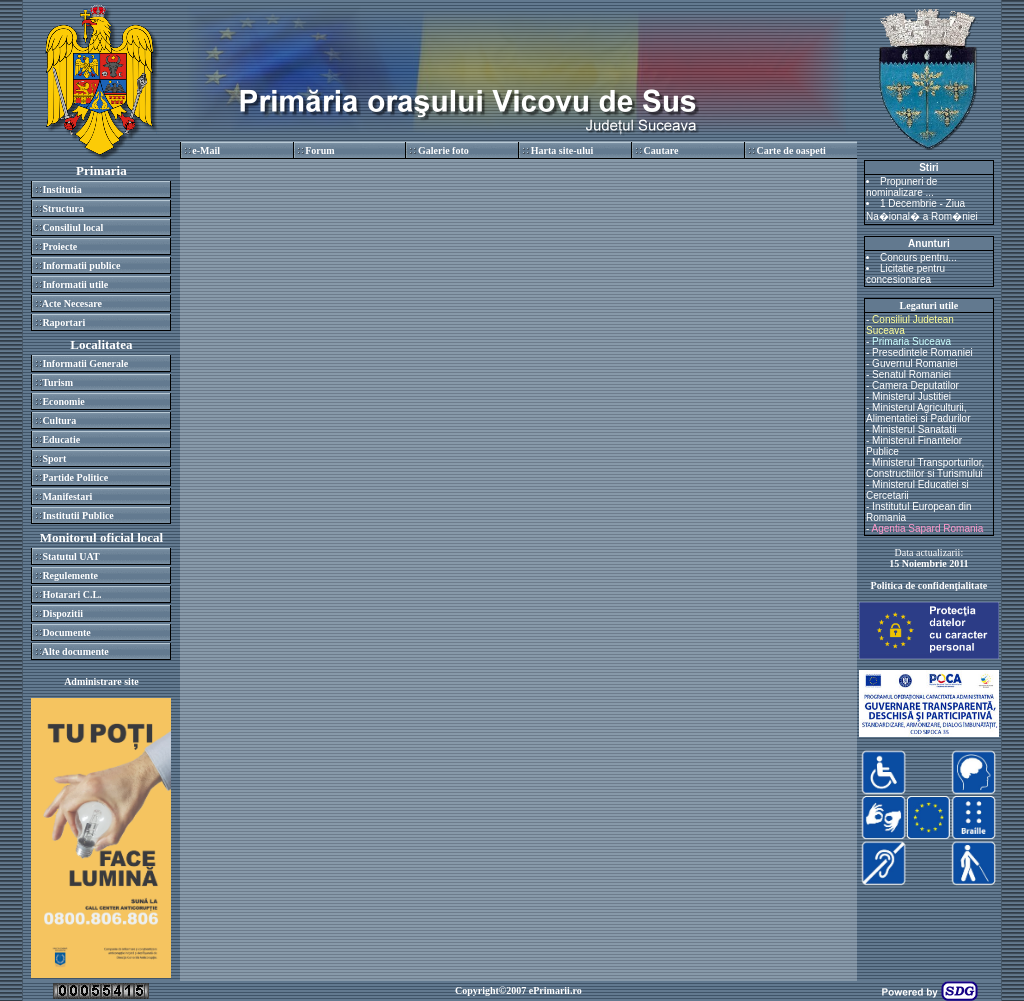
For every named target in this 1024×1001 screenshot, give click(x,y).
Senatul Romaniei (911, 374)
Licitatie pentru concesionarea (905, 274)
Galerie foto (443, 150)
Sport (54, 458)
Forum (319, 150)
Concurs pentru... (918, 257)
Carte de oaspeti (790, 150)
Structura (63, 208)
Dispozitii (62, 613)
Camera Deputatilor (915, 385)
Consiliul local (72, 227)
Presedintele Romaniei (922, 352)
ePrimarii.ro (555, 990)
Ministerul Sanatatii (914, 429)
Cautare (661, 150)
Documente (66, 632)
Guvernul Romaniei (915, 363)
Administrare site (101, 681)
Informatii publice (81, 265)
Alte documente (75, 651)
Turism (57, 382)
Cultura (59, 420)
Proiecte (59, 246)
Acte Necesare (72, 303)
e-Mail (206, 150)
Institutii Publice (77, 515)
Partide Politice (75, 477)
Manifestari (67, 496)
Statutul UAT (70, 556)
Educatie (61, 439)
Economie (63, 401)
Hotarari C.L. (71, 594)
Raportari (63, 322)
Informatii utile (75, 284)
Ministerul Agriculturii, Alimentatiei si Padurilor (918, 413)
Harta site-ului (562, 150)
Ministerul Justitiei (911, 396)
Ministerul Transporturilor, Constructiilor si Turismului (925, 468)
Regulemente (70, 575)
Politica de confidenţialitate (929, 585)
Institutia (61, 189)
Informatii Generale (85, 363)
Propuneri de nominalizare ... (901, 187)
